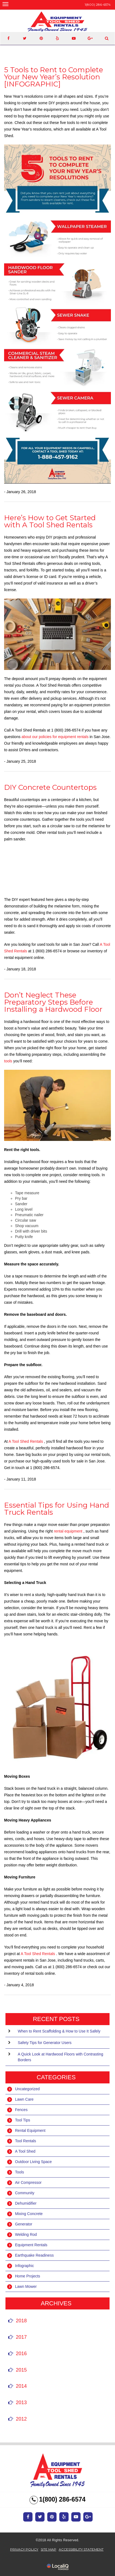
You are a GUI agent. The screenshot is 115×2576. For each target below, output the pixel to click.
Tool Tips (22, 2120)
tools (8, 1061)
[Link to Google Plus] (90, 38)
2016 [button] (21, 2353)
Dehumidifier (26, 2203)
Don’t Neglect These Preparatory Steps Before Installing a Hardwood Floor (53, 1002)
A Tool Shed (25, 2151)
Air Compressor (28, 2182)
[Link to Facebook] (8, 38)
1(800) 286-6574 (98, 4)
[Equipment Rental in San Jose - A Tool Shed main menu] (5, 4)
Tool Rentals (25, 2141)
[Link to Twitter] (40, 2517)
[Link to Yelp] (57, 38)
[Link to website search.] (106, 38)
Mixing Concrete (29, 2213)
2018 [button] (21, 2320)
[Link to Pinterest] (41, 38)
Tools (19, 2172)
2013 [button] (21, 2402)
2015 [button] (21, 2370)
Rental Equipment (30, 2130)
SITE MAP (48, 2549)
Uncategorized (27, 2089)
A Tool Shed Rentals (26, 1441)
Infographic (24, 2265)
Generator (23, 2224)
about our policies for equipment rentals (56, 737)
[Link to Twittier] (25, 38)
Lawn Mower (26, 2286)
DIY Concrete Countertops (50, 787)
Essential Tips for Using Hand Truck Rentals (56, 1509)
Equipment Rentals (31, 2245)
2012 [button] (21, 2419)
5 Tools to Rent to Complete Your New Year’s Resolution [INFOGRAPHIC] (53, 76)
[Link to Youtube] (73, 38)
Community (24, 2193)
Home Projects (27, 2276)
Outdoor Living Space (33, 2161)
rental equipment (68, 1531)
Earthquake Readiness (34, 2255)
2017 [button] (21, 2337)
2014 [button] (21, 2386)
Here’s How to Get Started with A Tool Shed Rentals (50, 521)
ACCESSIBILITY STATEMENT (81, 2549)
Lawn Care (24, 2099)
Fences (21, 2109)
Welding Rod (26, 2234)
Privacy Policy (24, 2549)
